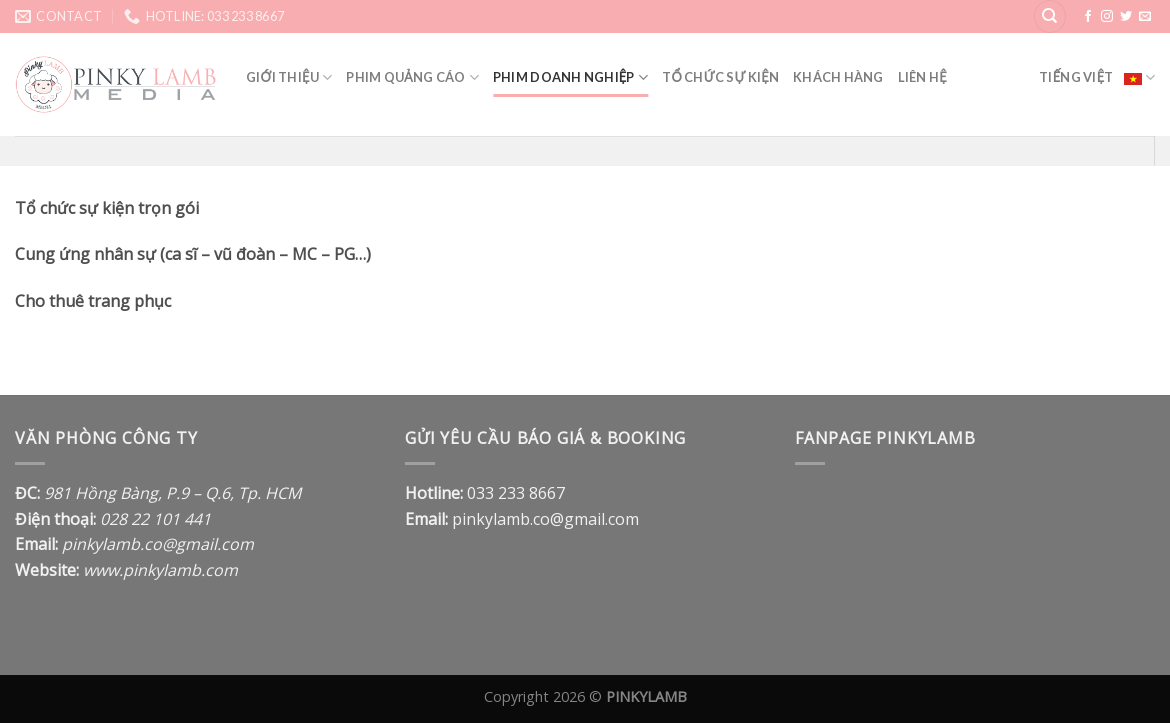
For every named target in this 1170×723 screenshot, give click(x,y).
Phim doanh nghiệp (570, 77)
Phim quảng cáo (412, 77)
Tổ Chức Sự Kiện (720, 77)
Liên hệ (922, 77)
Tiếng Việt (1097, 77)
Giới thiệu (289, 77)
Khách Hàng (838, 77)
